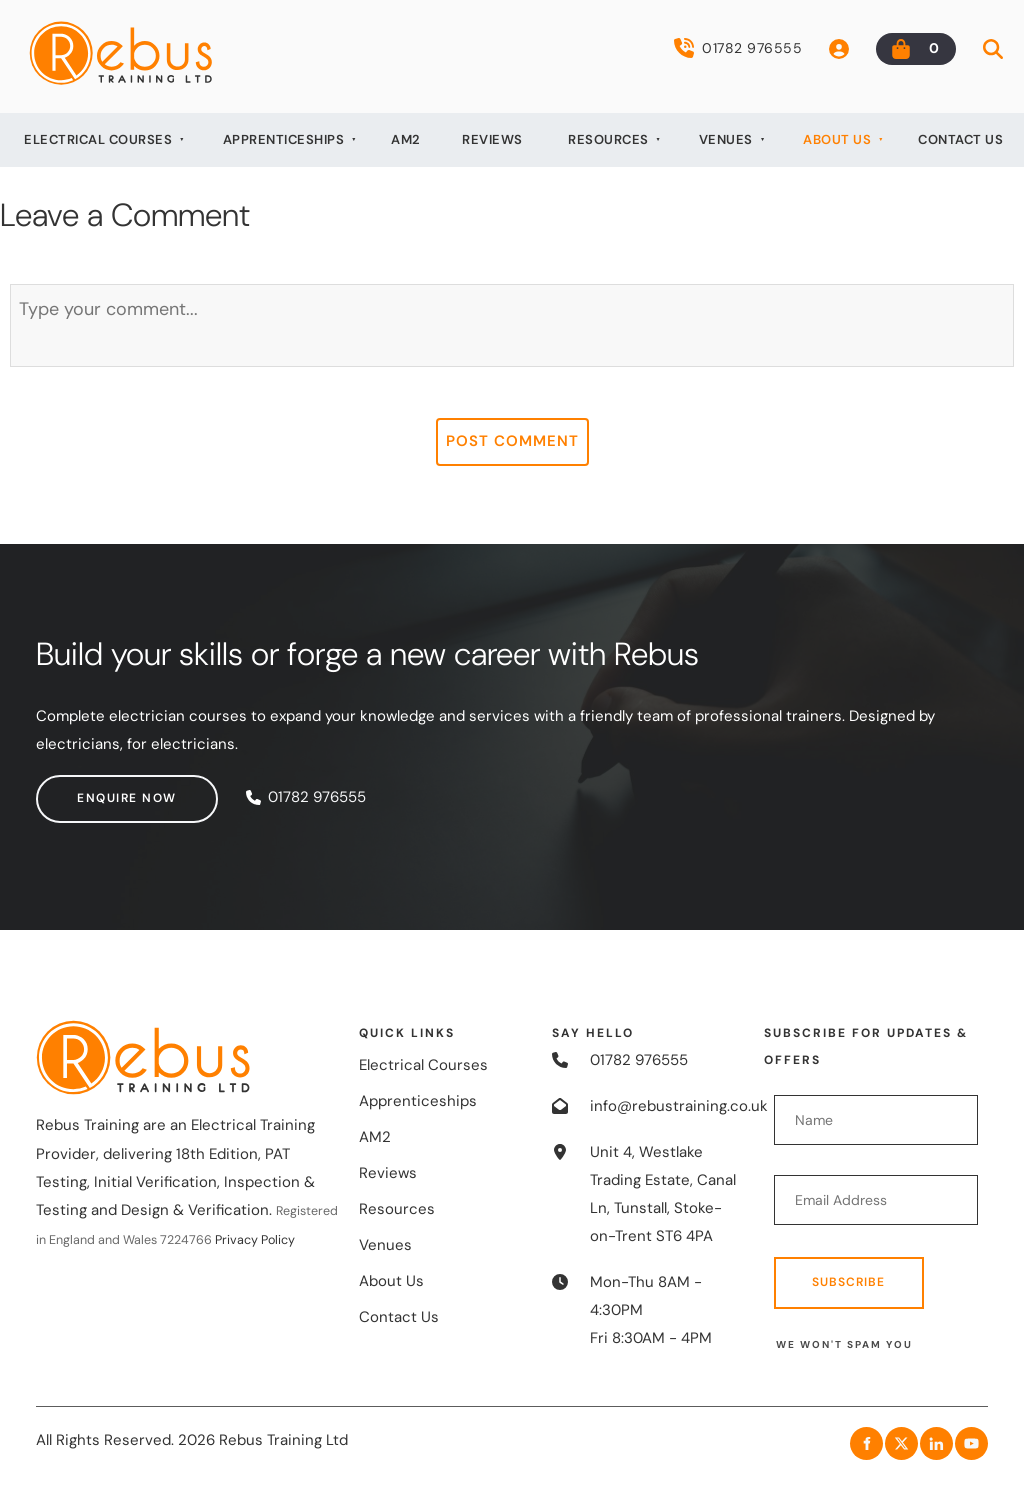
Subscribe (848, 1282)
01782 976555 (738, 48)
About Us (837, 139)
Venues (726, 139)
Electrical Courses (98, 139)
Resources (608, 139)
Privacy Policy (255, 1240)
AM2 (406, 139)
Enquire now (86, 788)
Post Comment (512, 441)
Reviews (492, 139)
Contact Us (960, 139)
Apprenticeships (284, 139)
